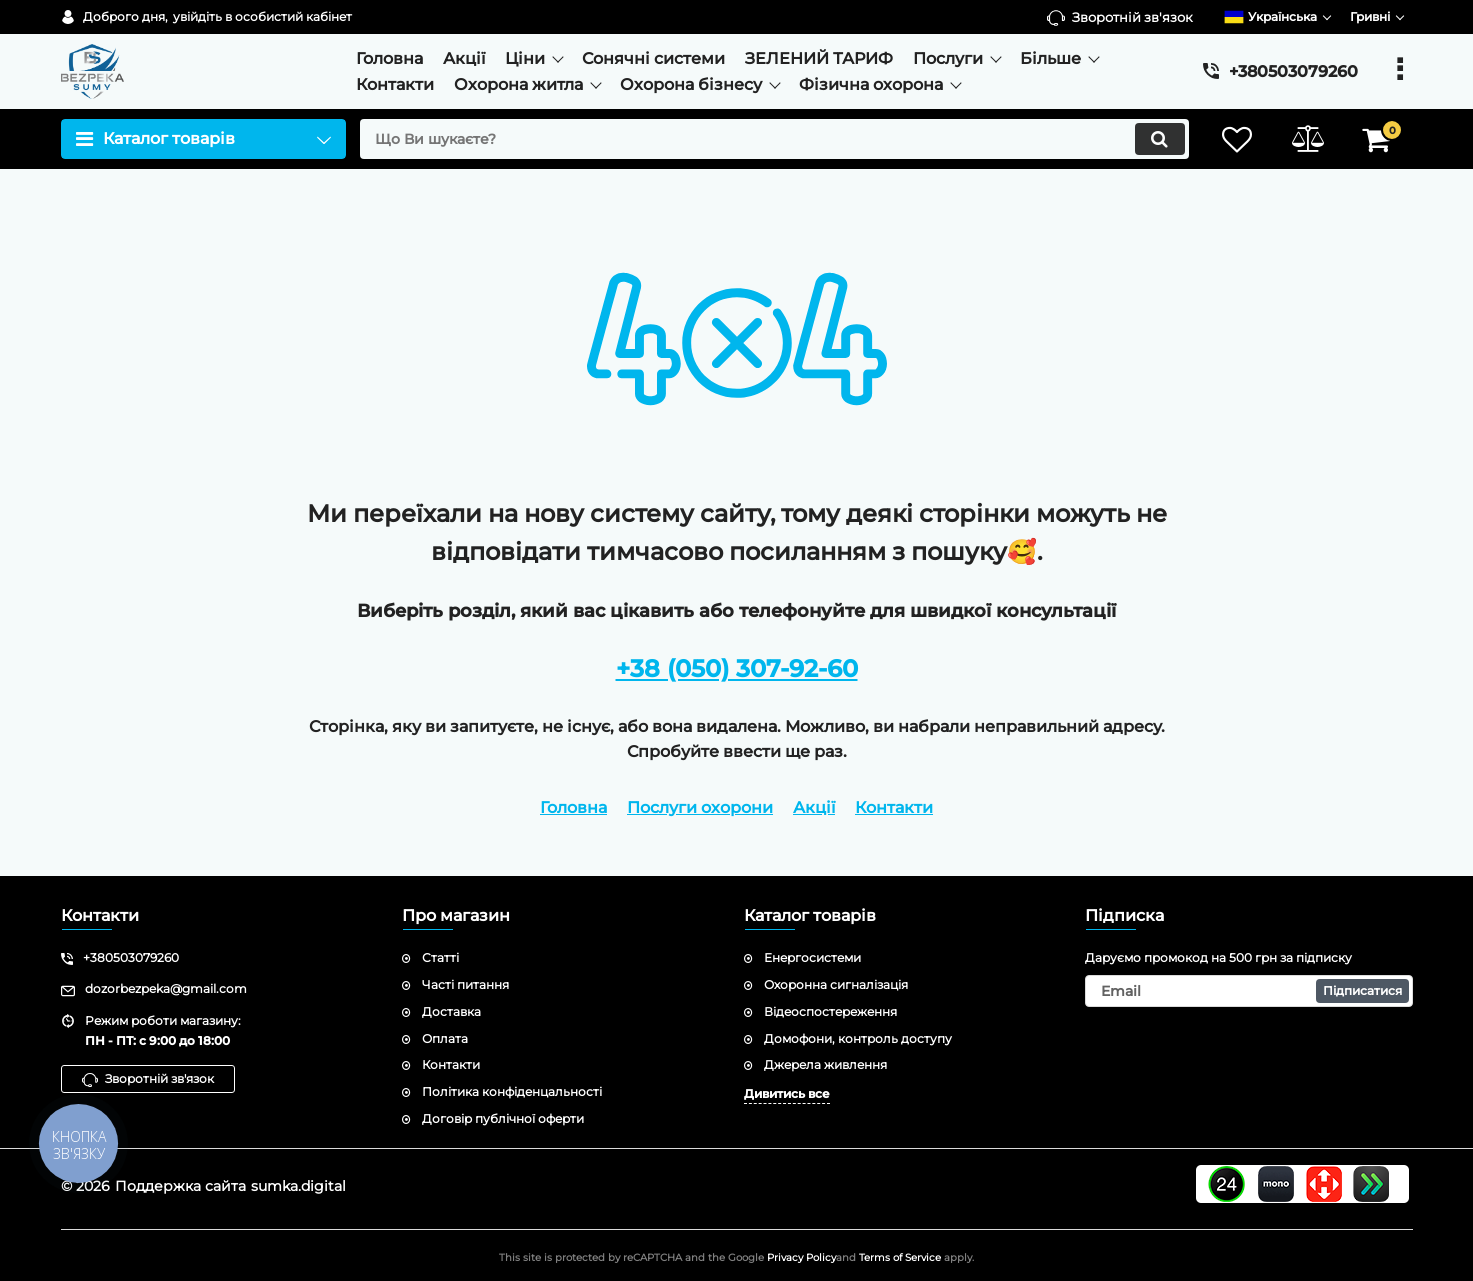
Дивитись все (787, 1093)
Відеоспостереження (830, 1011)
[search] (774, 139)
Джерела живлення (825, 1064)
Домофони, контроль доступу (858, 1038)
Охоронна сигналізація (836, 984)
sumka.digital (298, 1186)
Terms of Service (900, 1257)
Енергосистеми (812, 957)
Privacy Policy (801, 1257)
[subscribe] (1249, 991)
